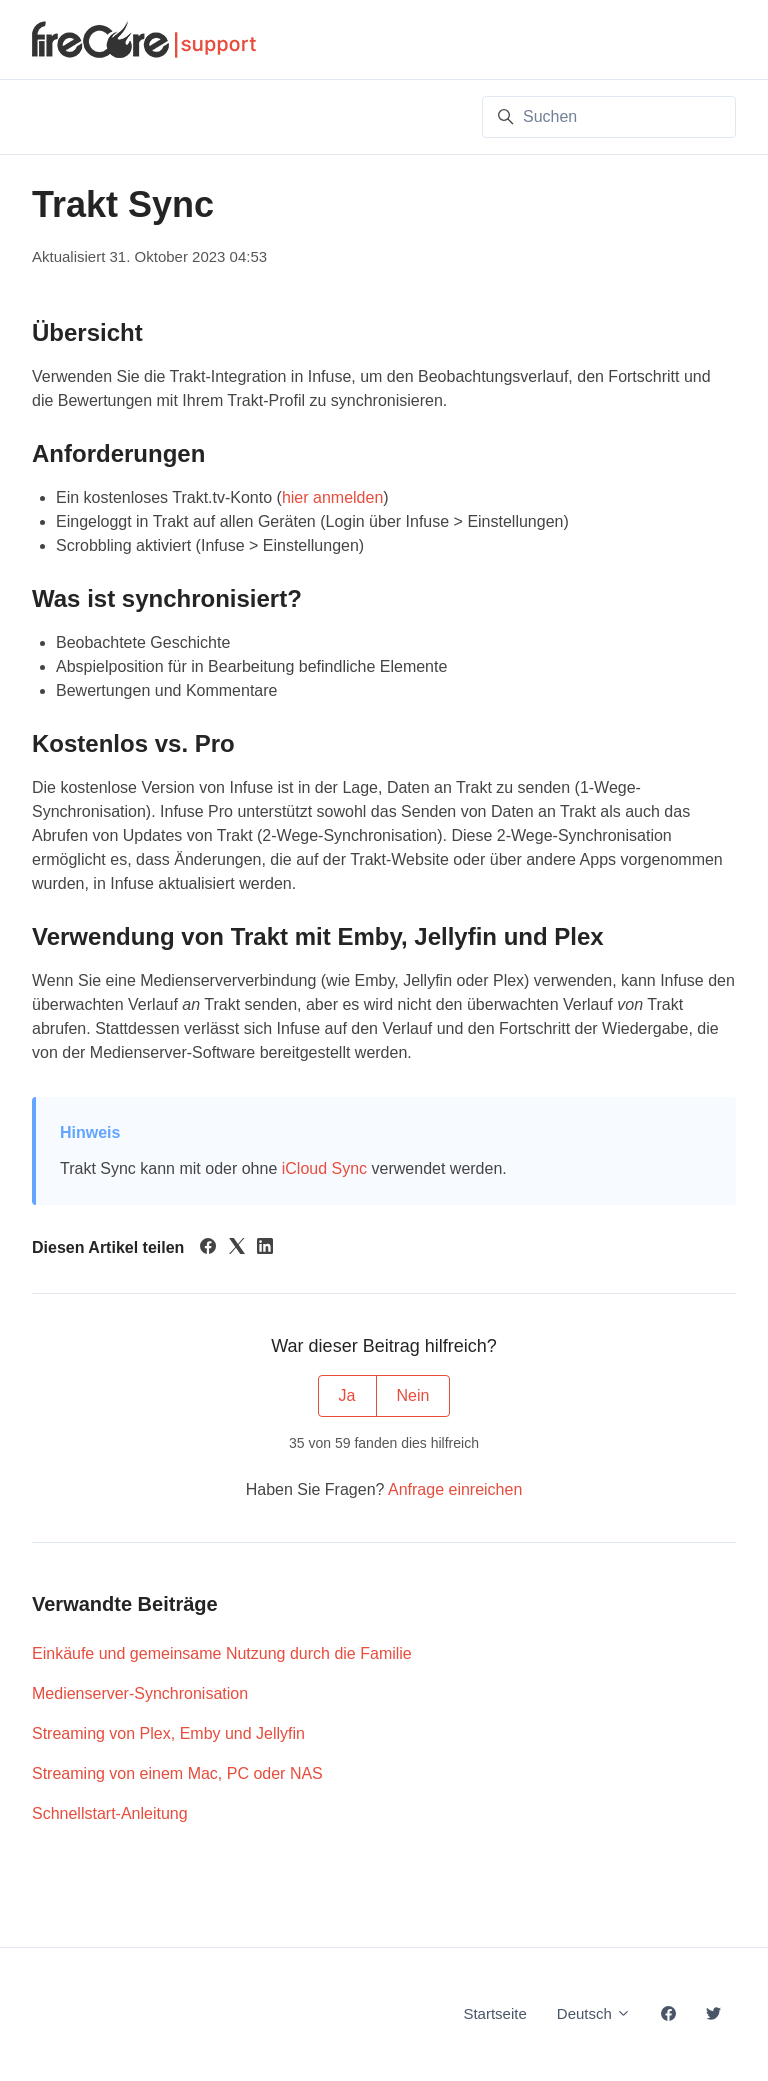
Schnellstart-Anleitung (110, 1813)
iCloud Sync (324, 1168)
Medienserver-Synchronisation (140, 1693)
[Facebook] (208, 1248)
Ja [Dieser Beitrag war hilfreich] (347, 1395)
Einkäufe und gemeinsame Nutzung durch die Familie (222, 1653)
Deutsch (594, 2013)
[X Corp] (237, 1248)
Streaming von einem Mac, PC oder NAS (177, 1773)
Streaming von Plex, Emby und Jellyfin (168, 1733)
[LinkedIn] (265, 1248)
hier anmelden (332, 497)
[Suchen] (609, 117)
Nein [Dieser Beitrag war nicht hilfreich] (413, 1395)
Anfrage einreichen (455, 1489)
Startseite (494, 2013)
